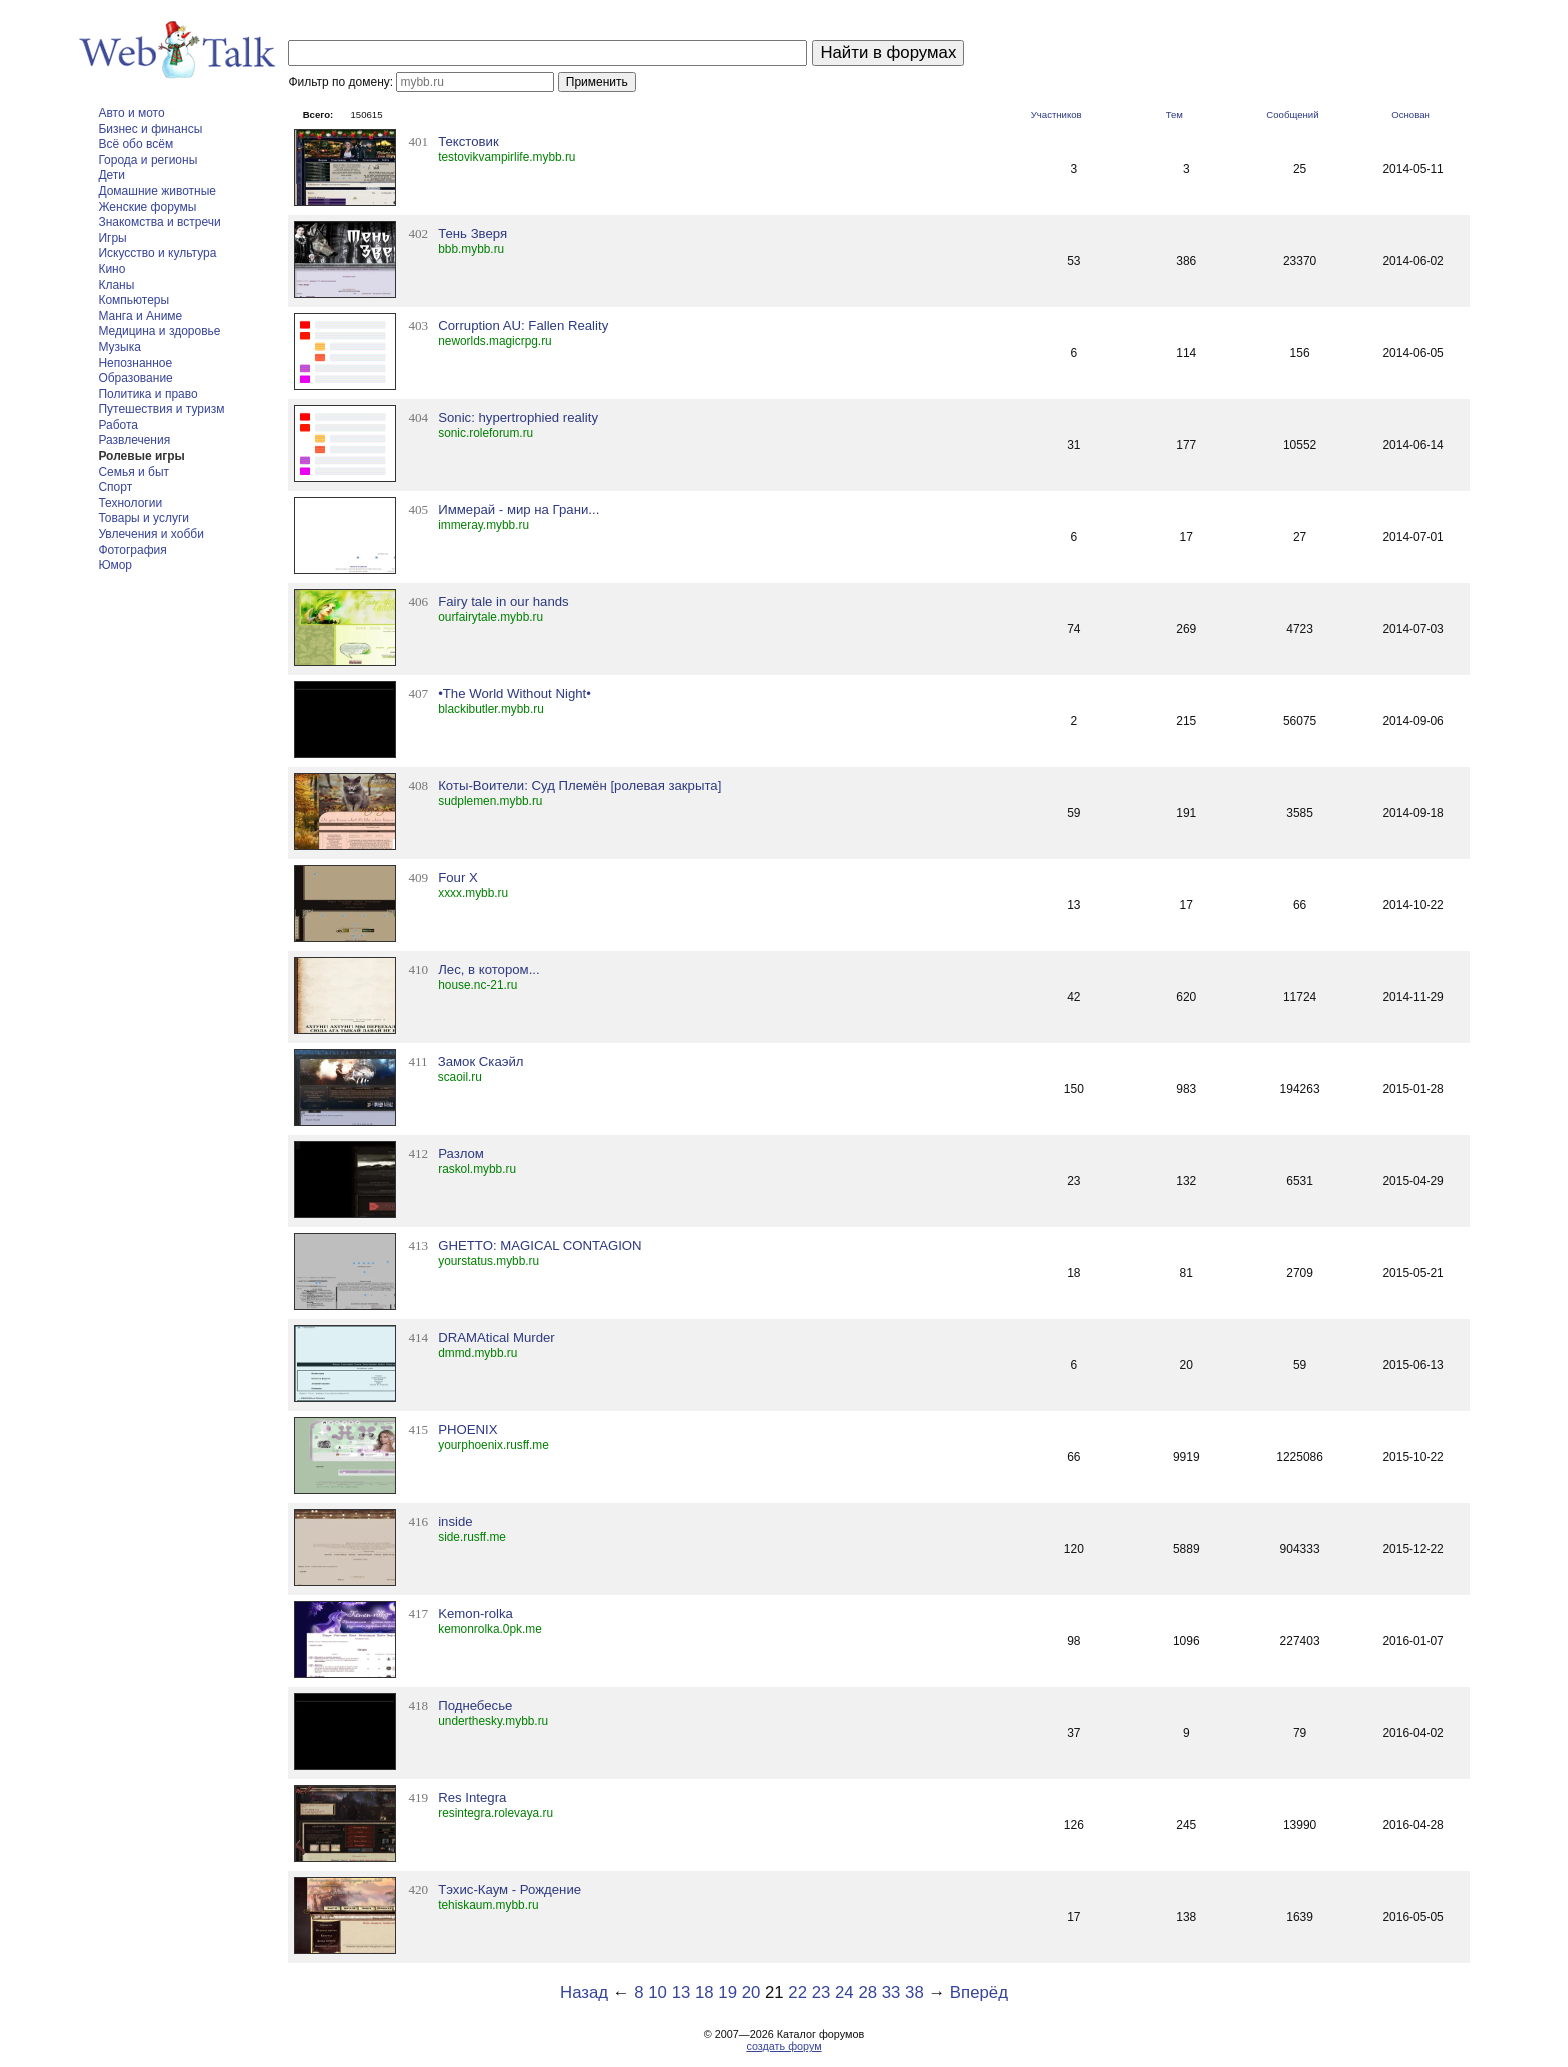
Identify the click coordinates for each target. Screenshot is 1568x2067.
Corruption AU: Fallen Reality (523, 325)
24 (844, 1992)
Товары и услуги (143, 518)
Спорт (115, 487)
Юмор (115, 565)
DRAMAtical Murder (496, 1337)
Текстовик (468, 141)
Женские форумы (147, 207)
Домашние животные (157, 191)
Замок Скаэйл (481, 1061)
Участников (1056, 114)
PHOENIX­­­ (467, 1429)
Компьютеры (133, 300)
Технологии (130, 503)
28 (867, 1992)
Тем (1174, 114)
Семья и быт (133, 472)
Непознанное (135, 363)
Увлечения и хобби (150, 534)
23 (821, 1992)
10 (657, 1992)
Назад (584, 1992)
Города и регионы (147, 160)
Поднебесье (475, 1705)
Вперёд (979, 1992)
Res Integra (472, 1797)
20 (751, 1992)
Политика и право (147, 394)
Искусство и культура (157, 253)
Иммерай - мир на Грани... (518, 509)
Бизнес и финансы (150, 129)
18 (704, 1992)
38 (914, 1992)
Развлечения (134, 440)
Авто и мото (131, 113)
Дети (111, 175)
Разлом (461, 1153)
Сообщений (1292, 114)
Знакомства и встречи (159, 222)
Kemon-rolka (475, 1613)
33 (891, 1992)
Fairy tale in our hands (503, 601)
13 (681, 1992)
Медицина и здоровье (159, 331)
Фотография (132, 550)
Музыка (119, 347)
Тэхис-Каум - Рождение (509, 1889)
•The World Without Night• (514, 693)
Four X (458, 877)
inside (455, 1521)
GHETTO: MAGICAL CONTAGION (539, 1245)
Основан (1410, 114)
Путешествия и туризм (161, 409)
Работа (118, 425)
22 (797, 1992)
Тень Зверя (472, 233)
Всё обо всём (135, 144)
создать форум (783, 2046)
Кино (111, 269)
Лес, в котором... (489, 969)
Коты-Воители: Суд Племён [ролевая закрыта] (579, 785)
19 (727, 1992)
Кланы (116, 285)
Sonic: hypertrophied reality (518, 417)
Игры (112, 238)
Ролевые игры (141, 456)
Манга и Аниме (140, 316)
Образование (135, 378)
